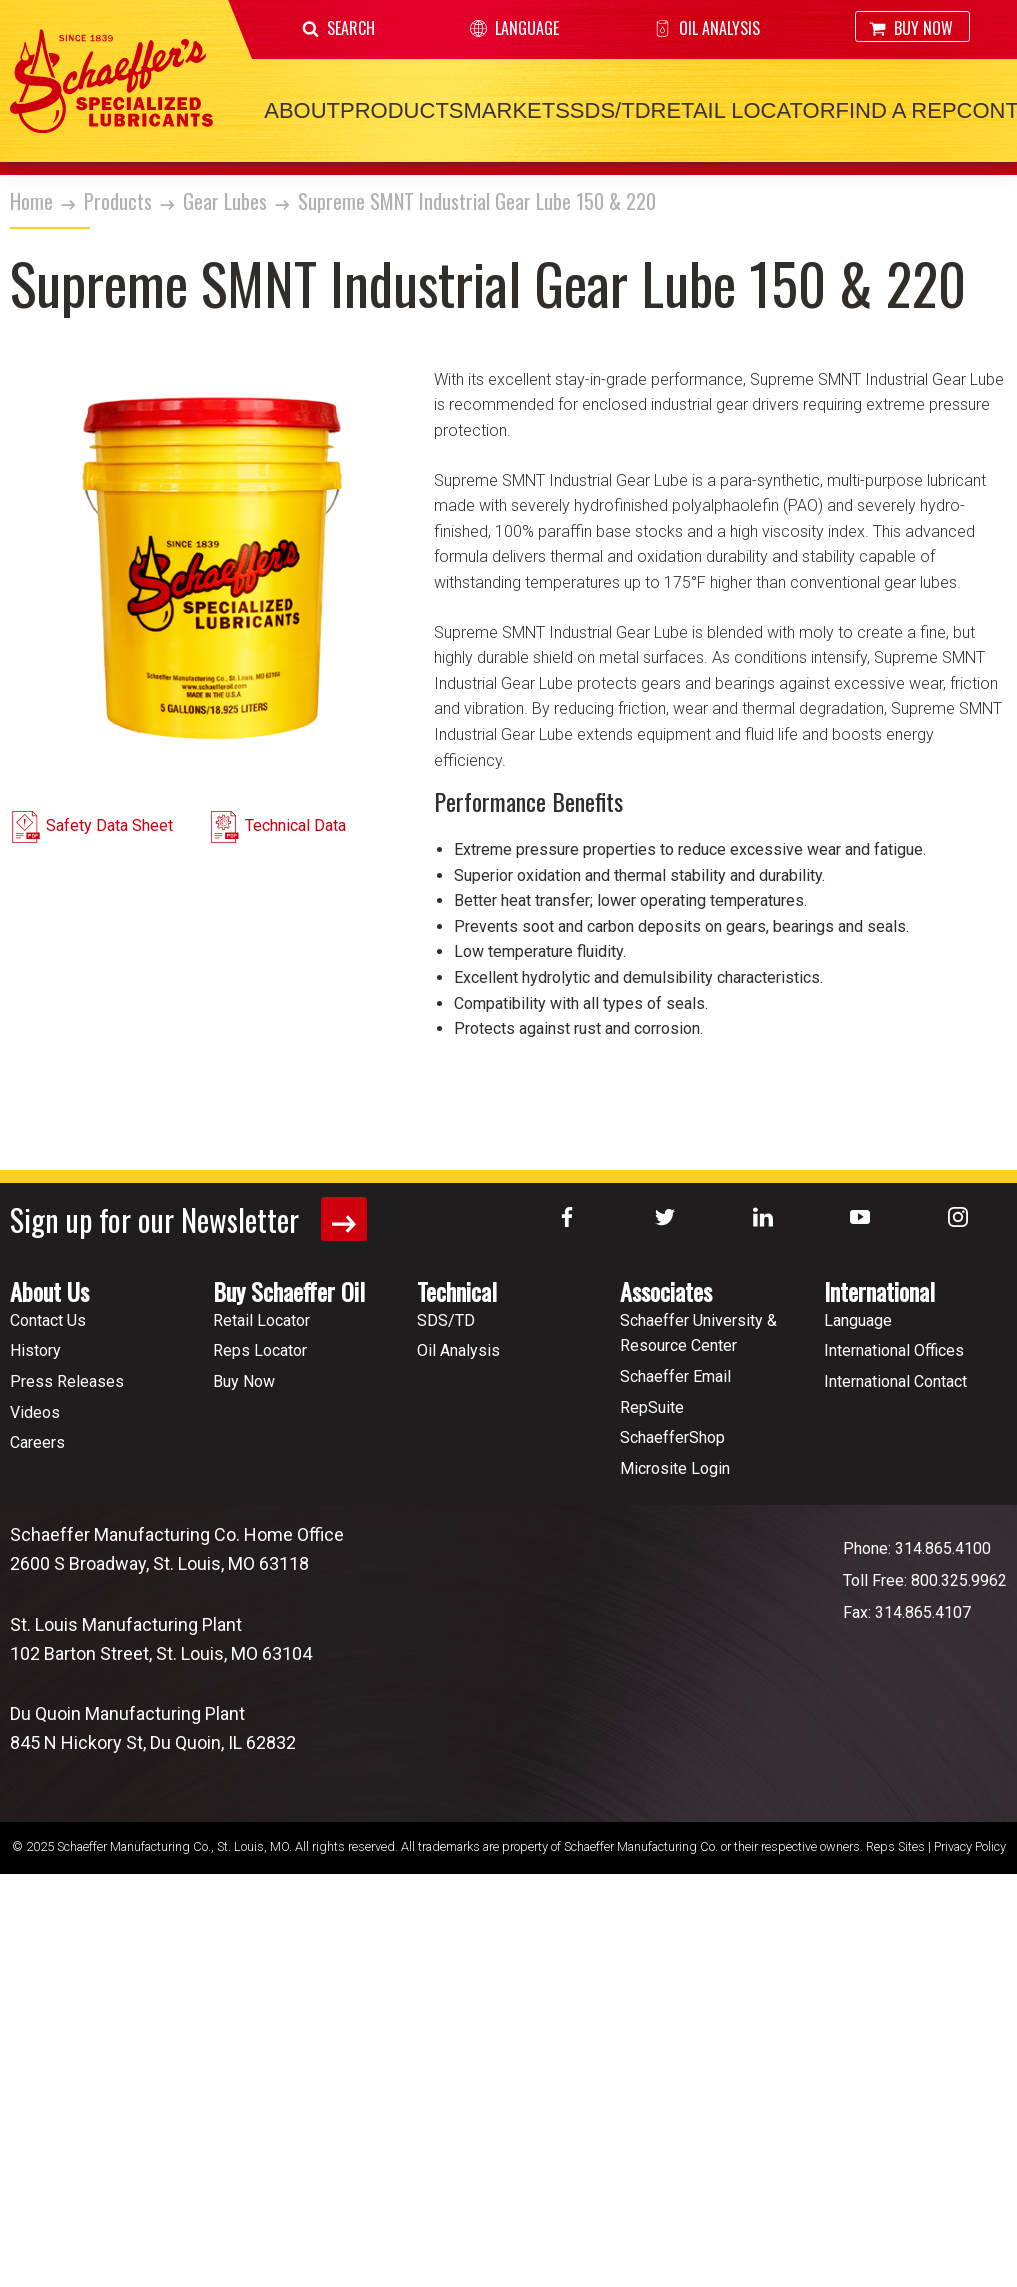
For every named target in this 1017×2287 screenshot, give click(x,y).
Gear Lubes (225, 201)
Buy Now (911, 28)
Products (401, 110)
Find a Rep (896, 110)
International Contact (895, 1381)
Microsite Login (675, 1468)
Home (31, 201)
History (35, 1350)
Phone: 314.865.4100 (917, 1548)
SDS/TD (610, 110)
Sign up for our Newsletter (188, 1219)
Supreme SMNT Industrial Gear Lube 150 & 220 (477, 201)
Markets (517, 110)
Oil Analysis (707, 28)
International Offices (894, 1350)
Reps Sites (895, 1846)
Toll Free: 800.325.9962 (925, 1580)
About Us (49, 1291)
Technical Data (295, 825)
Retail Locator (743, 110)
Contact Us (48, 1320)
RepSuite (652, 1407)
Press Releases (67, 1381)
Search (338, 28)
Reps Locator (260, 1350)
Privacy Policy (970, 1846)
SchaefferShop (672, 1437)
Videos (35, 1412)
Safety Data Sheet (109, 825)
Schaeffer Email (675, 1376)
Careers (37, 1442)
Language (514, 28)
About (302, 110)
